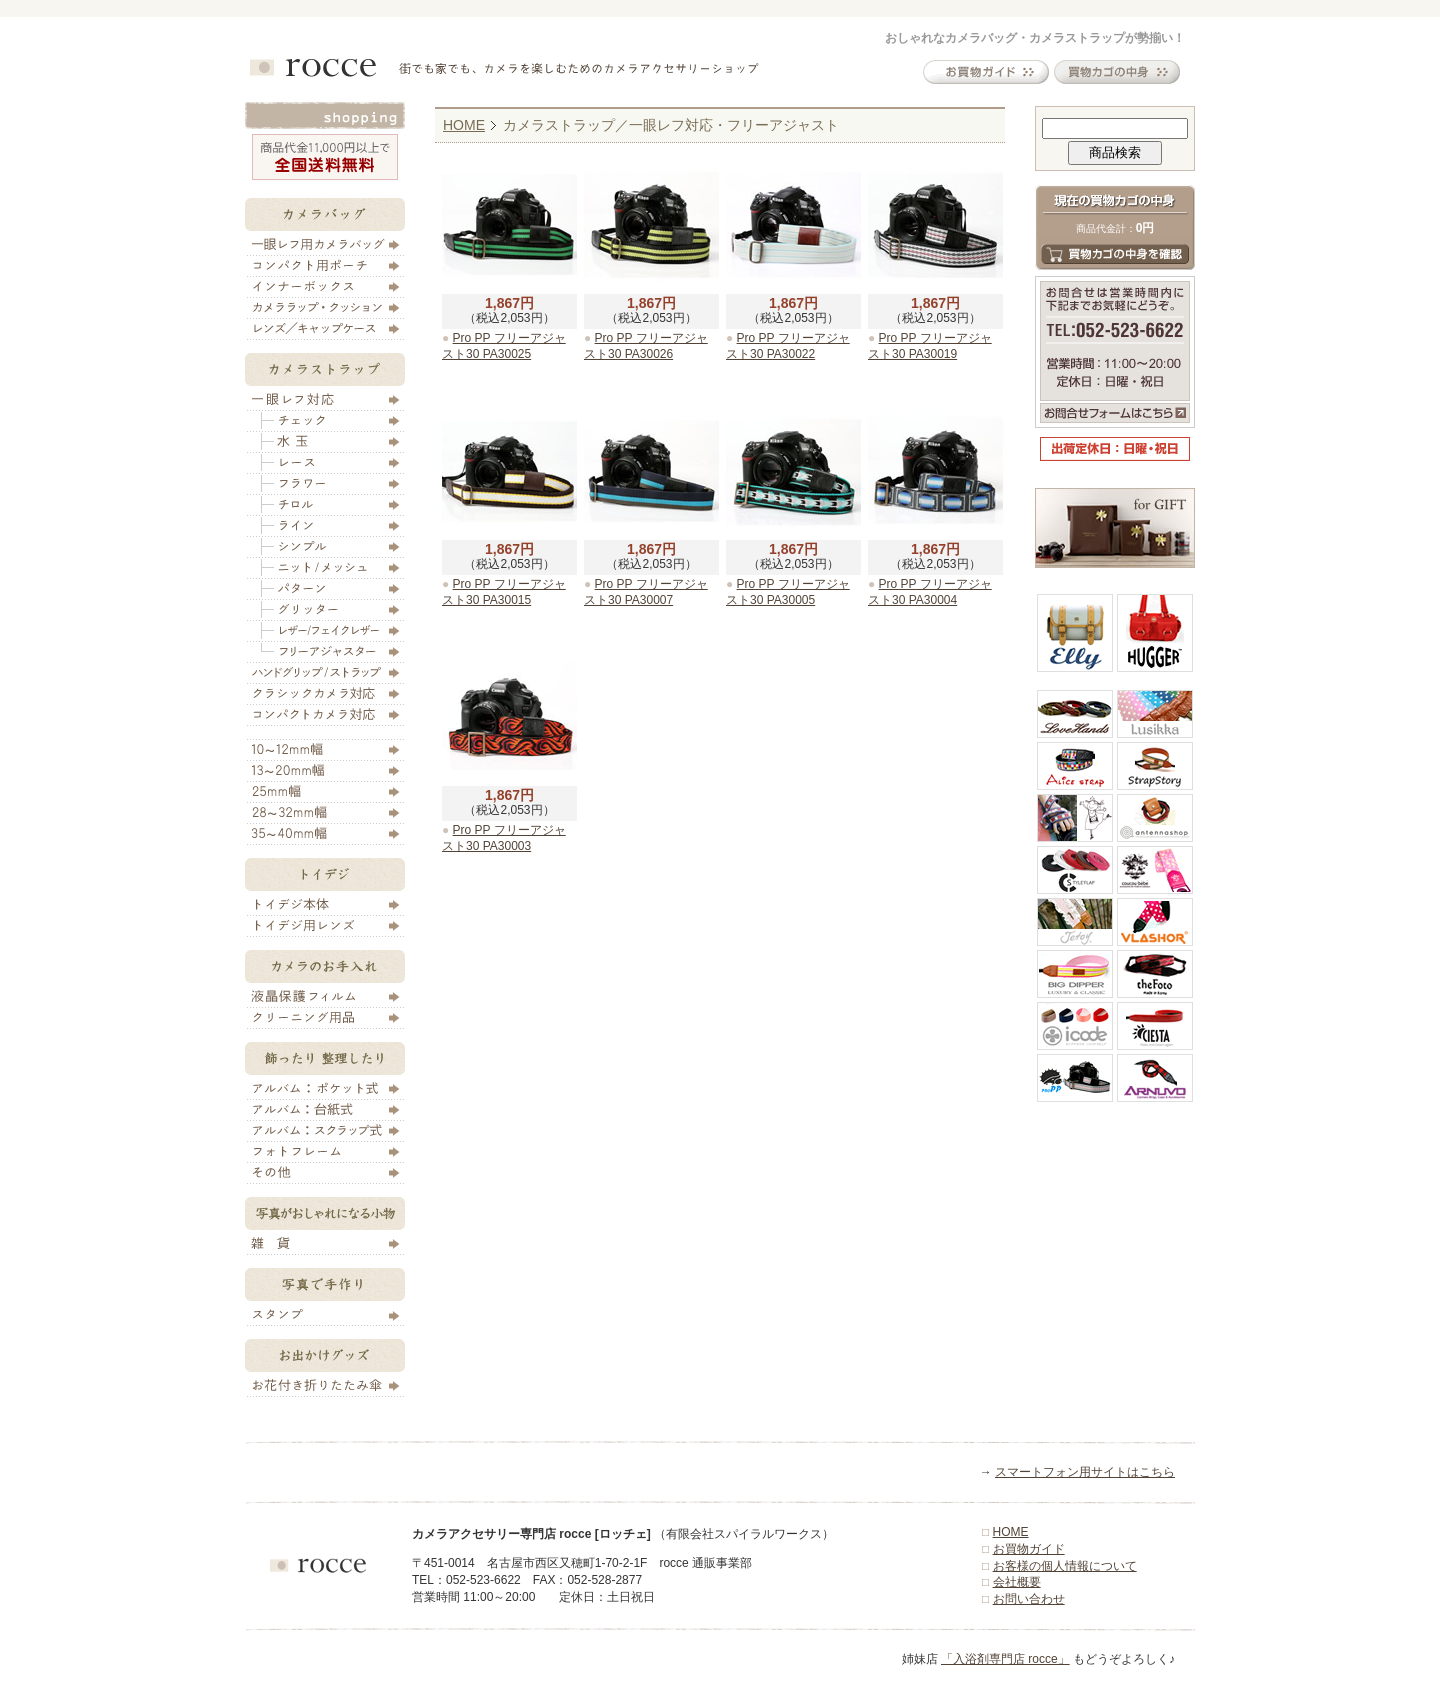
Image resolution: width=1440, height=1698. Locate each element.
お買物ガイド (1029, 1549)
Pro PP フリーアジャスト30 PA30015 (504, 592)
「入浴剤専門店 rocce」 (1005, 1659)
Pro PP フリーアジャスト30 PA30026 (646, 346)
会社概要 (1017, 1582)
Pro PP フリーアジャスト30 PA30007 (646, 592)
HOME (464, 125)
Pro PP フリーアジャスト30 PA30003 (504, 838)
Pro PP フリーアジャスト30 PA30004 (930, 592)
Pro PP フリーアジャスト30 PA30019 (930, 346)
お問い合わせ (1029, 1599)
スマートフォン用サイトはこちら (1085, 1472)
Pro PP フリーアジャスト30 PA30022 (788, 346)
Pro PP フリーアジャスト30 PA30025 (504, 346)
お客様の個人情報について (1065, 1566)
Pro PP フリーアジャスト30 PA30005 (788, 592)
